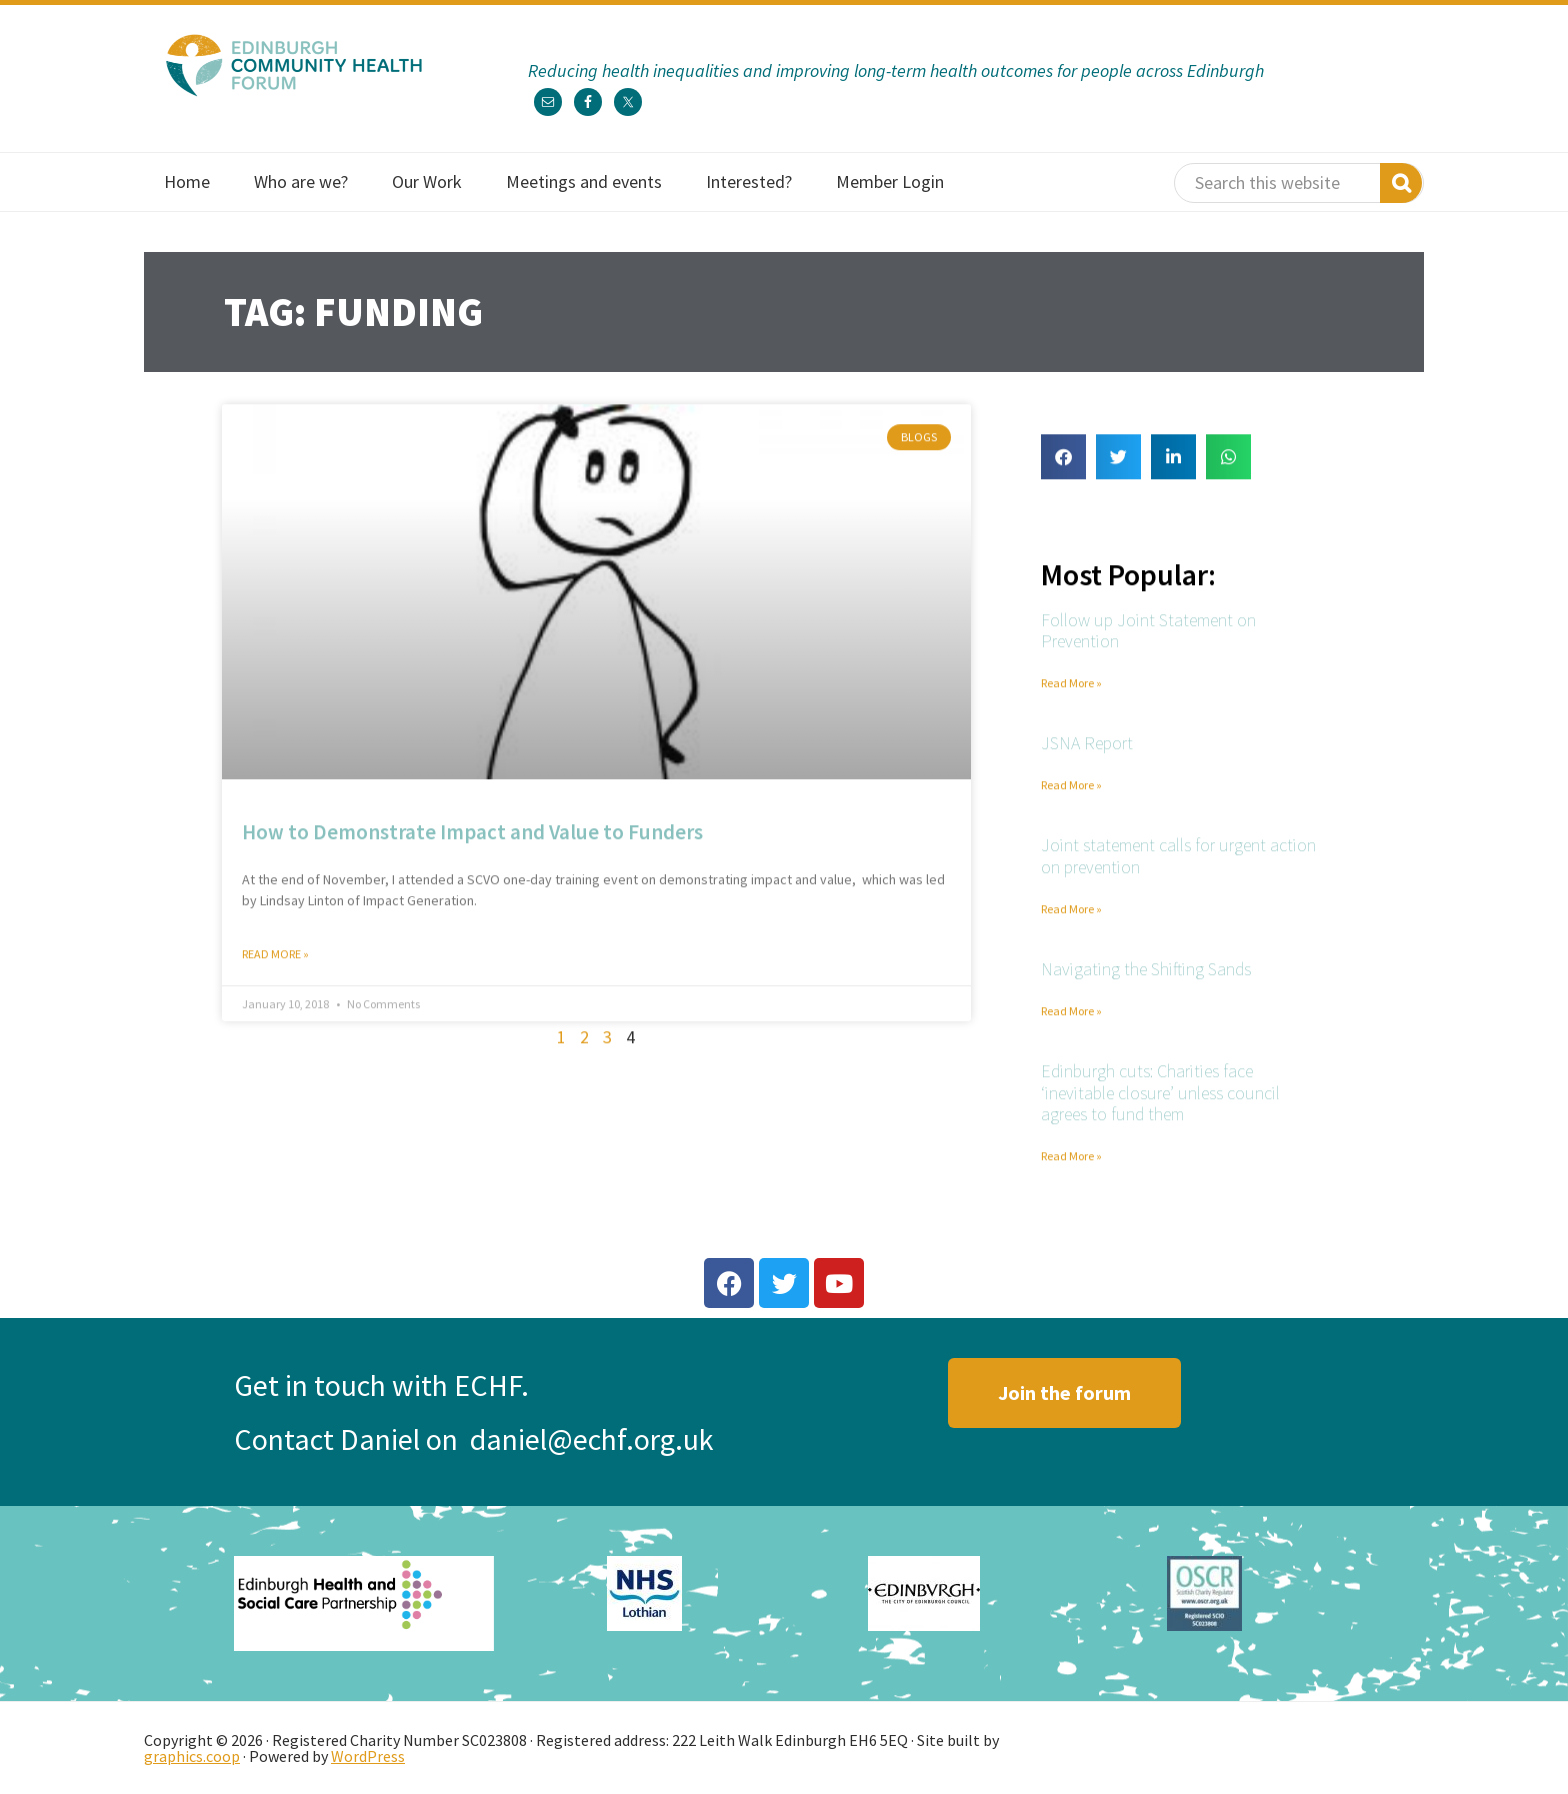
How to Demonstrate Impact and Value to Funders (472, 839)
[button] (1063, 464)
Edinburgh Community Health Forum (294, 65)
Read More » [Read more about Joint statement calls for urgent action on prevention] (1071, 916)
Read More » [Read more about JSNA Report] (1071, 792)
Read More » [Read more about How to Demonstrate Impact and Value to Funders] (275, 961)
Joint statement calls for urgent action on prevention (1178, 864)
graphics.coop (192, 1756)
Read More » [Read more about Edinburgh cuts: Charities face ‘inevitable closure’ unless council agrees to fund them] (1071, 1163)
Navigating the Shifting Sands (1146, 976)
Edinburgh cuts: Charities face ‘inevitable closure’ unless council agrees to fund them (1160, 1100)
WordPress (368, 1756)
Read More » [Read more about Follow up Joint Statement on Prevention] (1071, 690)
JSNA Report (1087, 751)
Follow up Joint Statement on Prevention (1148, 638)
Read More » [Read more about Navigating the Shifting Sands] (1071, 1018)
